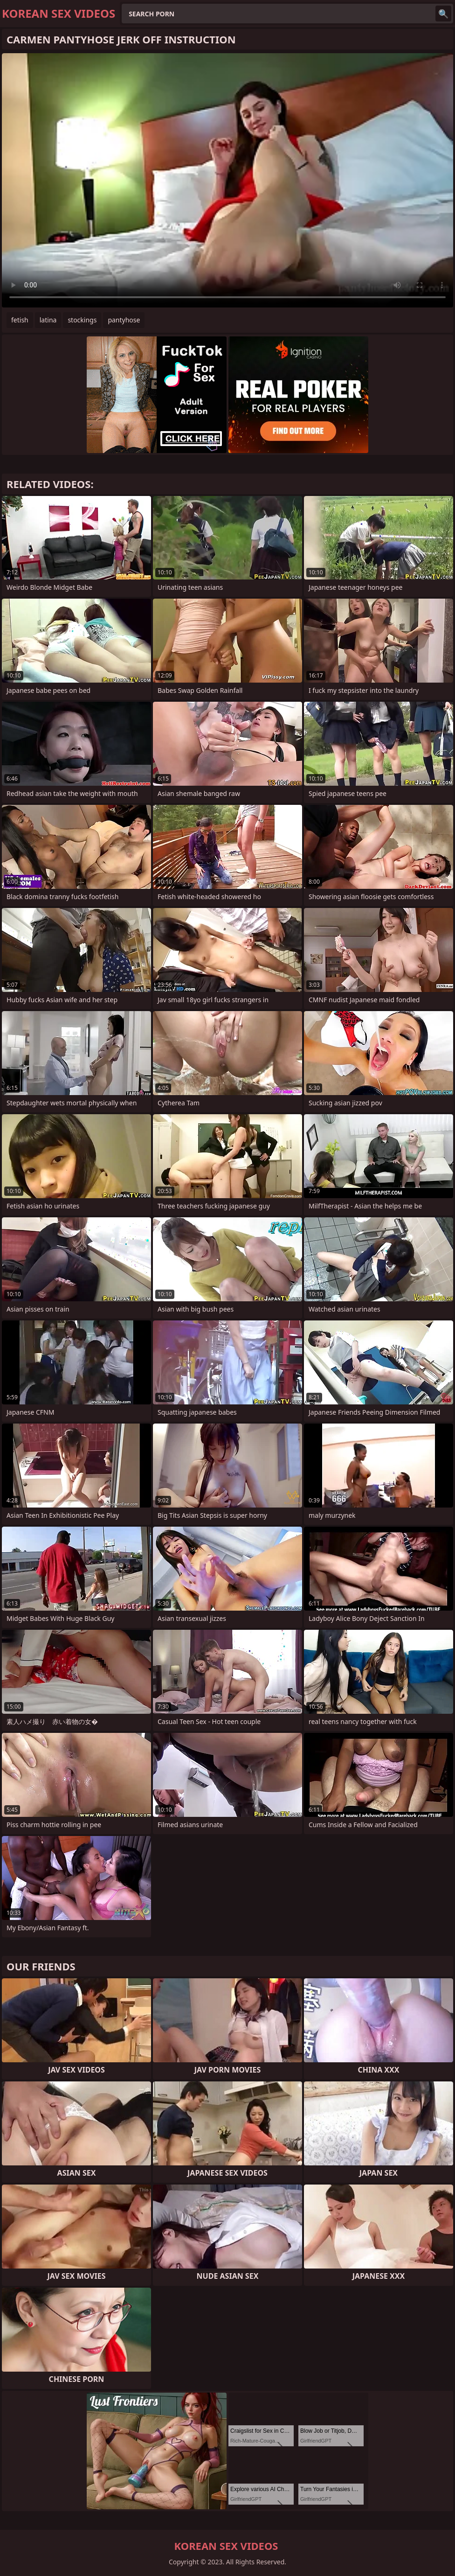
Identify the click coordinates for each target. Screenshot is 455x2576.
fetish (19, 319)
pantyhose (124, 319)
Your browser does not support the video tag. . (227, 180)
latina (48, 319)
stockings (82, 319)
